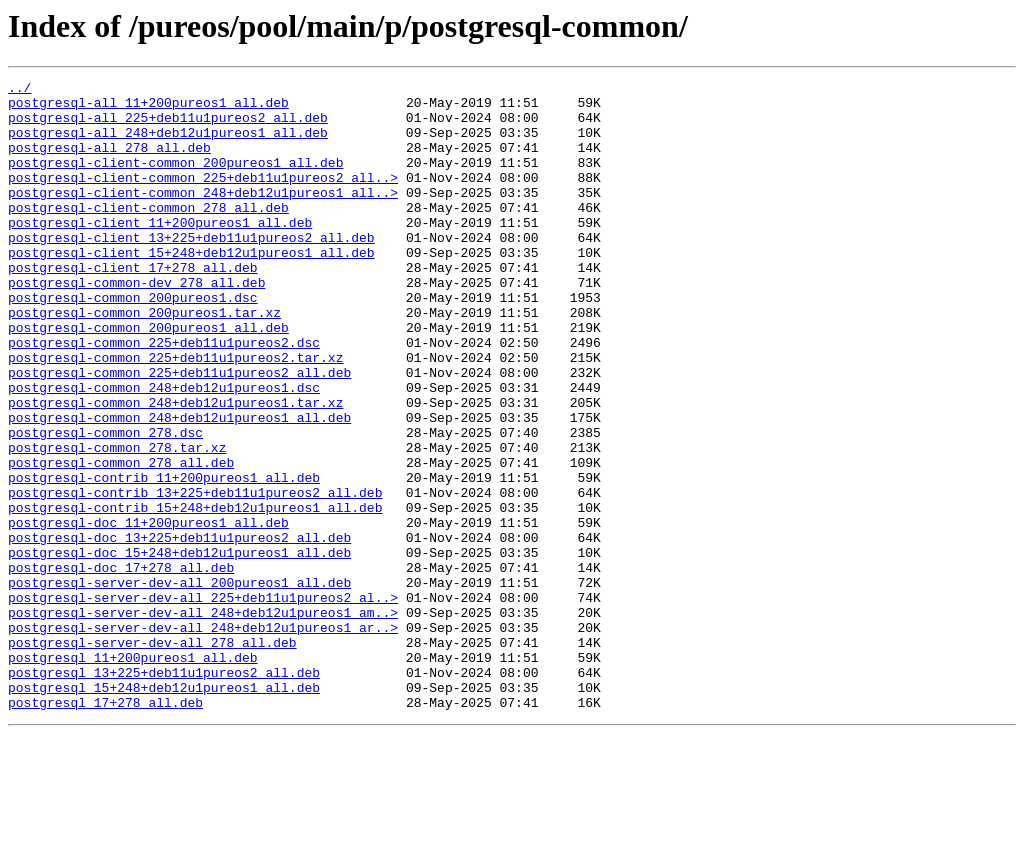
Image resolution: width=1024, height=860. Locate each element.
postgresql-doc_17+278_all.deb (121, 666)
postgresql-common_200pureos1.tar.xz (144, 360)
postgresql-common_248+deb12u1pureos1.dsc (164, 450)
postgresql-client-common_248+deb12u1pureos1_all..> (203, 216)
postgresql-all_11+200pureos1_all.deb (148, 108)
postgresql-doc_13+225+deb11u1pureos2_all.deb (179, 630)
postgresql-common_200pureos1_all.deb (148, 378)
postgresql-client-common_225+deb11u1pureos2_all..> (203, 198)
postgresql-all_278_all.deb (109, 162)
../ (19, 90)
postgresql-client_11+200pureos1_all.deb (160, 252)
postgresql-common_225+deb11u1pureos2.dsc (164, 396)
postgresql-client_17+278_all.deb (133, 306)
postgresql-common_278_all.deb (121, 540)
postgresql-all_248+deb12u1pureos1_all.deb (168, 144)
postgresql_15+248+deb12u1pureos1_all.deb (164, 810)
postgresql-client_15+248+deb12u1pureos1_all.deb (191, 288)
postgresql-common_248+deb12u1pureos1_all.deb (179, 486)
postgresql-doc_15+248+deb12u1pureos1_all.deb (179, 648)
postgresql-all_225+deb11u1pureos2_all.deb (168, 126)
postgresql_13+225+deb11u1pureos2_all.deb (164, 792)
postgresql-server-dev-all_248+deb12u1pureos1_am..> (203, 720)
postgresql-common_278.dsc (105, 504)
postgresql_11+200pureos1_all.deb (133, 774)
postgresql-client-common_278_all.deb (148, 234)
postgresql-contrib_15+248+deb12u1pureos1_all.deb (195, 594)
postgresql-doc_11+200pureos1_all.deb (148, 612)
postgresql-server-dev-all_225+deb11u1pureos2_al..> (203, 702)
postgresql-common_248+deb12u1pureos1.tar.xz (175, 468)
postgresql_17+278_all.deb (105, 828)
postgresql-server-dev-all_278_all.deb (152, 756)
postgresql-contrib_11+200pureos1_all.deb (164, 558)
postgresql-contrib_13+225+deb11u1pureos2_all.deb (195, 576)
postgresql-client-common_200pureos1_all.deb (175, 180)
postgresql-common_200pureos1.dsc (133, 342)
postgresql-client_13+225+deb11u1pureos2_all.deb (191, 270)
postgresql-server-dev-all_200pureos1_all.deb (179, 684)
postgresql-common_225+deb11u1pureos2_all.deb (179, 432)
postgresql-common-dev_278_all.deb (136, 324)
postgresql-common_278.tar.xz (117, 522)
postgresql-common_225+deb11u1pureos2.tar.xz (175, 414)
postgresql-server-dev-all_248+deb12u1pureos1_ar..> (203, 738)
